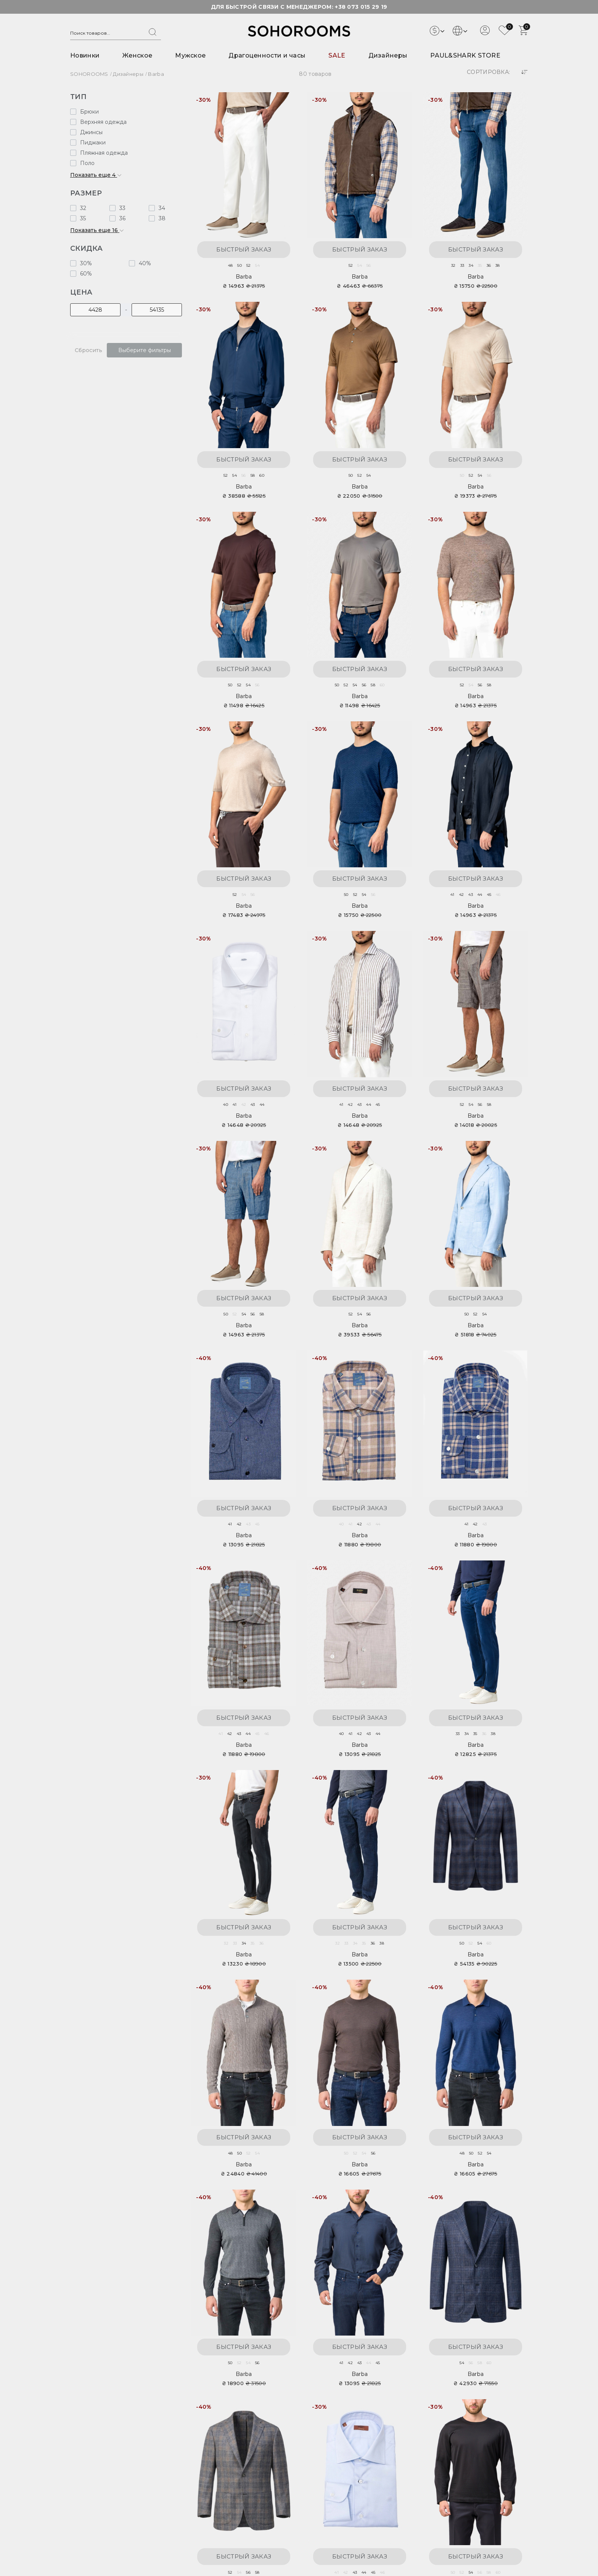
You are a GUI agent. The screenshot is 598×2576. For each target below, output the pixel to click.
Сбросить (88, 350)
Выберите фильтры (144, 350)
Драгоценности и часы (266, 55)
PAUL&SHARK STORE (465, 55)
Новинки (85, 55)
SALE (336, 55)
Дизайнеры (388, 55)
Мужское (190, 55)
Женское (137, 55)
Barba (244, 276)
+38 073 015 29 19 (361, 6)
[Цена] (95, 309)
